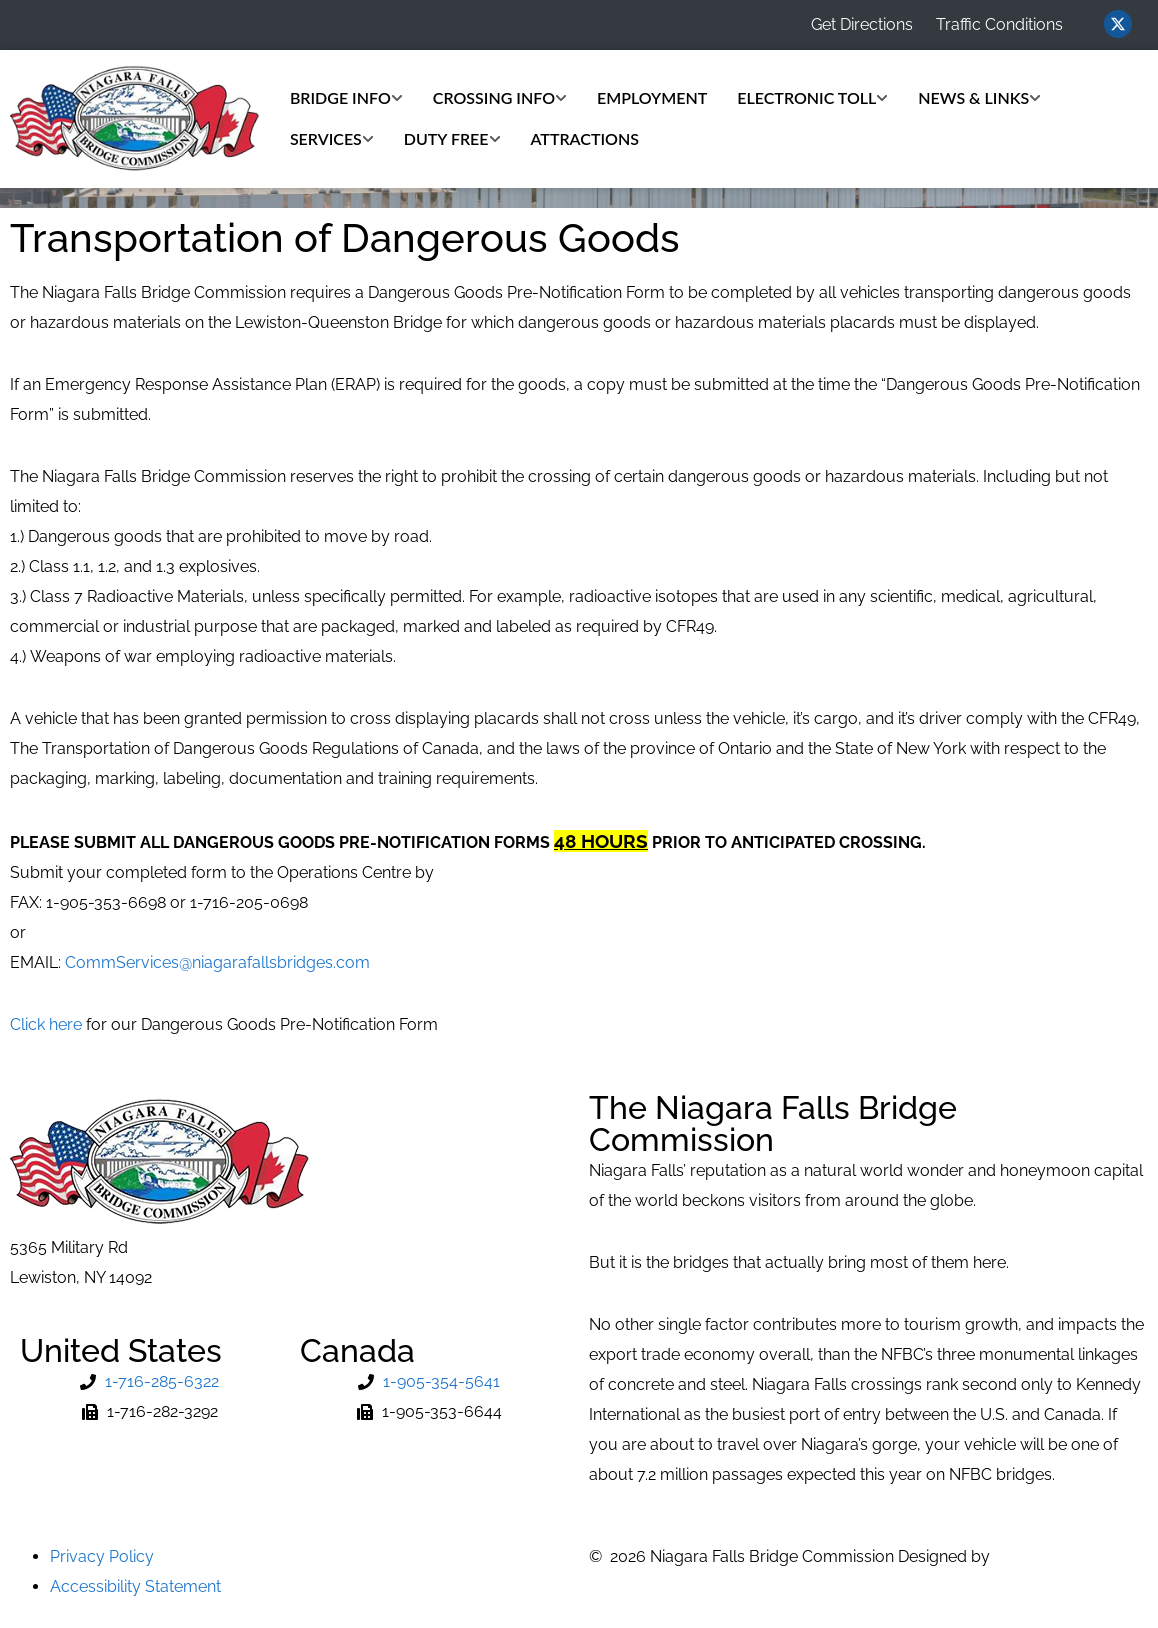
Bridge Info (346, 97)
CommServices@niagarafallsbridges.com (217, 962)
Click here (46, 1024)
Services (332, 138)
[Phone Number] (150, 1382)
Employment (652, 97)
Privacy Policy (102, 1556)
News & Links (979, 97)
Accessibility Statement (135, 1586)
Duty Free (452, 138)
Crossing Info (500, 97)
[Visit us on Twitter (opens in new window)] (1118, 24)
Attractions (585, 138)
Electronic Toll (812, 97)
